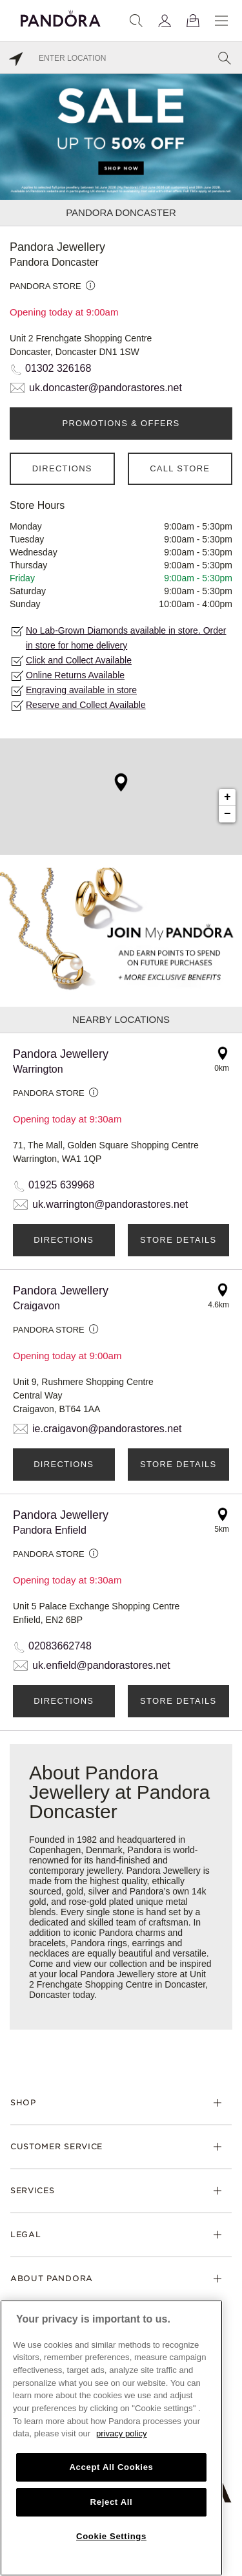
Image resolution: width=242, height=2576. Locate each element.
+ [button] (227, 797)
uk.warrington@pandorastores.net (110, 1204)
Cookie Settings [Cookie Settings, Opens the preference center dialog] (111, 2536)
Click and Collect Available (79, 660)
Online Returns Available (75, 675)
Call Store (180, 468)
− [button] (227, 814)
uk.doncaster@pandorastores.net (105, 387)
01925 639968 (61, 1184)
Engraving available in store (81, 690)
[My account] (164, 20)
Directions (62, 468)
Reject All (111, 2502)
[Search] (136, 20)
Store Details (178, 1240)
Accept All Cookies (111, 2467)
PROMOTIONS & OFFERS (120, 423)
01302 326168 (58, 368)
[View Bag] (193, 20)
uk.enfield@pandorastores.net (101, 1665)
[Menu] (221, 20)
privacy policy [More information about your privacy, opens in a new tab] (121, 2433)
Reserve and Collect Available (86, 705)
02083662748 (60, 1645)
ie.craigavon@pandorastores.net (107, 1428)
